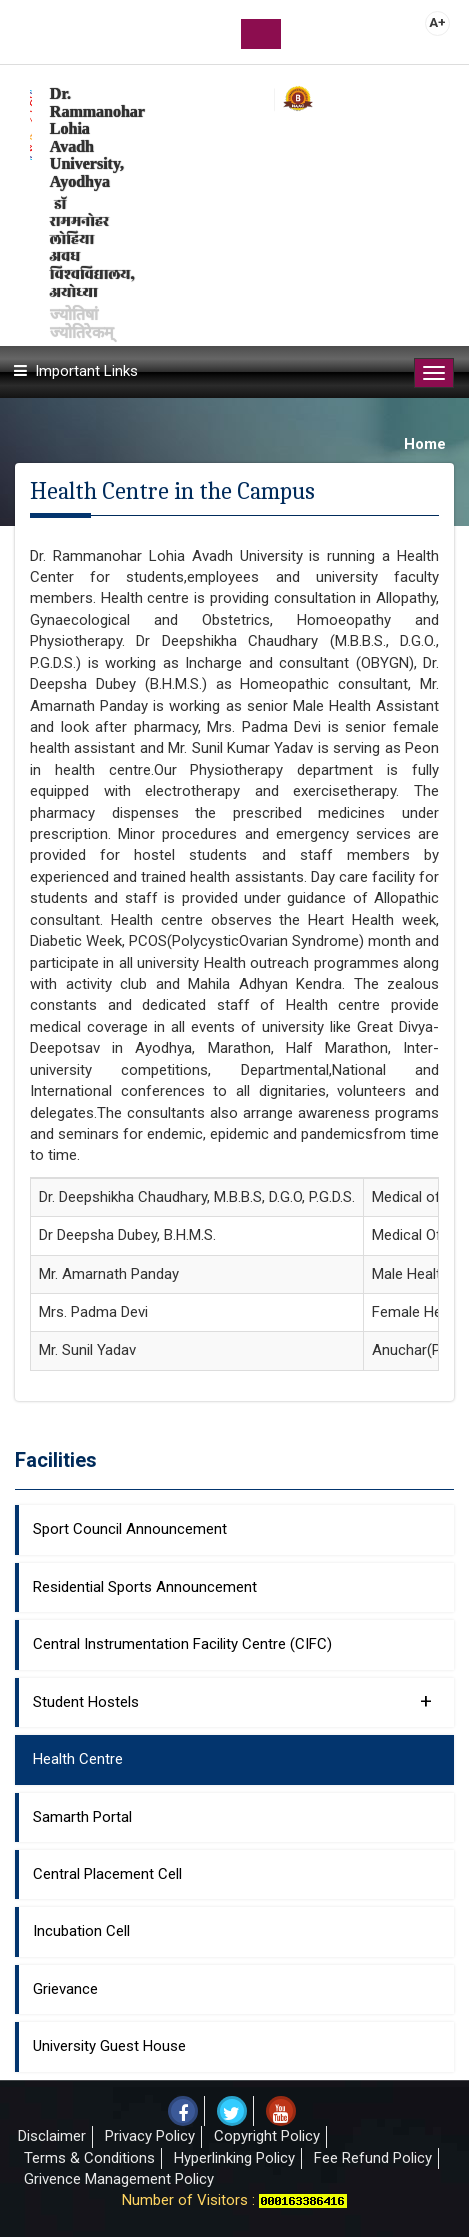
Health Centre (78, 1759)
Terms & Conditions (89, 2158)
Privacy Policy (150, 2136)
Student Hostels (232, 1701)
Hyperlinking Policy (234, 2158)
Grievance (65, 1989)
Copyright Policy (267, 2136)
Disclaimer (52, 2136)
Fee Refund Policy (373, 2158)
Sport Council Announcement (130, 1529)
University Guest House (109, 2046)
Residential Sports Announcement (145, 1587)
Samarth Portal (82, 1817)
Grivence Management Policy (119, 2179)
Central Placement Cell (107, 1874)
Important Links (86, 371)
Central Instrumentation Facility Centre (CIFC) (182, 1644)
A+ (437, 22)
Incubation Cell (81, 1931)
